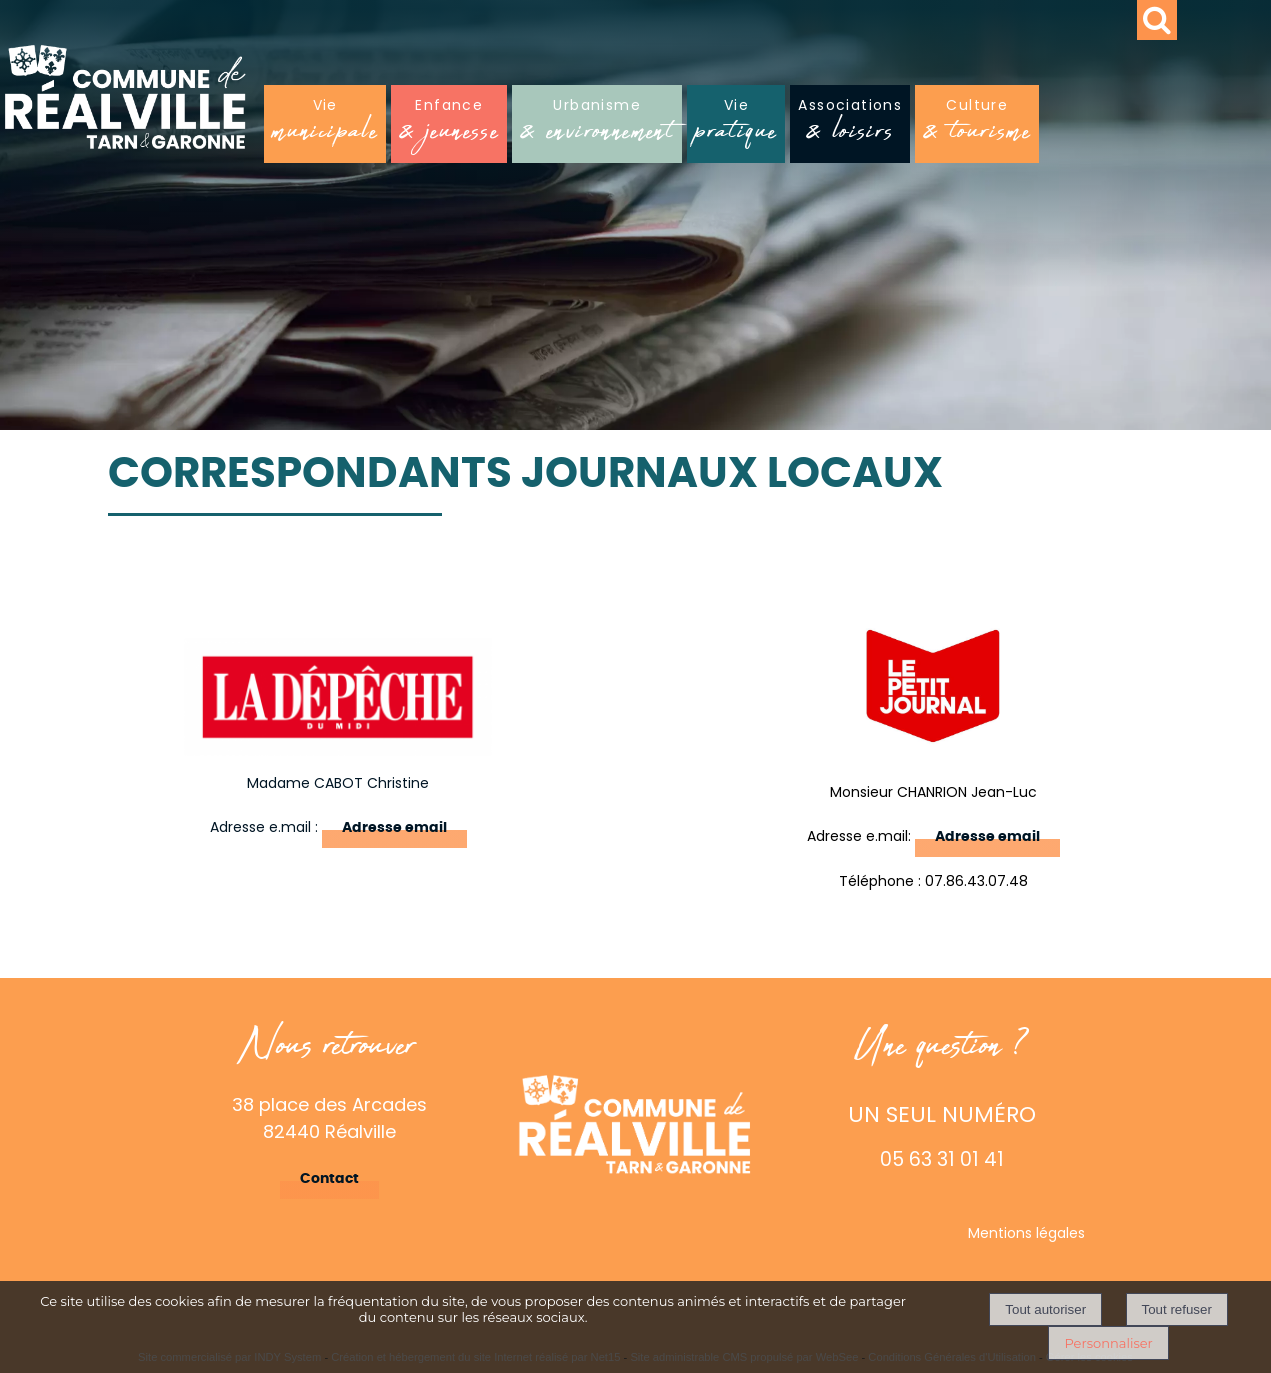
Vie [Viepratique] (736, 125)
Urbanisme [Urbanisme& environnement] (597, 125)
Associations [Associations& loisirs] (850, 125)
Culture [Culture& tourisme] (977, 125)
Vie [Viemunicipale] (325, 125)
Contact (329, 1179)
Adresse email (394, 828)
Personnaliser (1108, 1343)
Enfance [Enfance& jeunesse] (449, 125)
